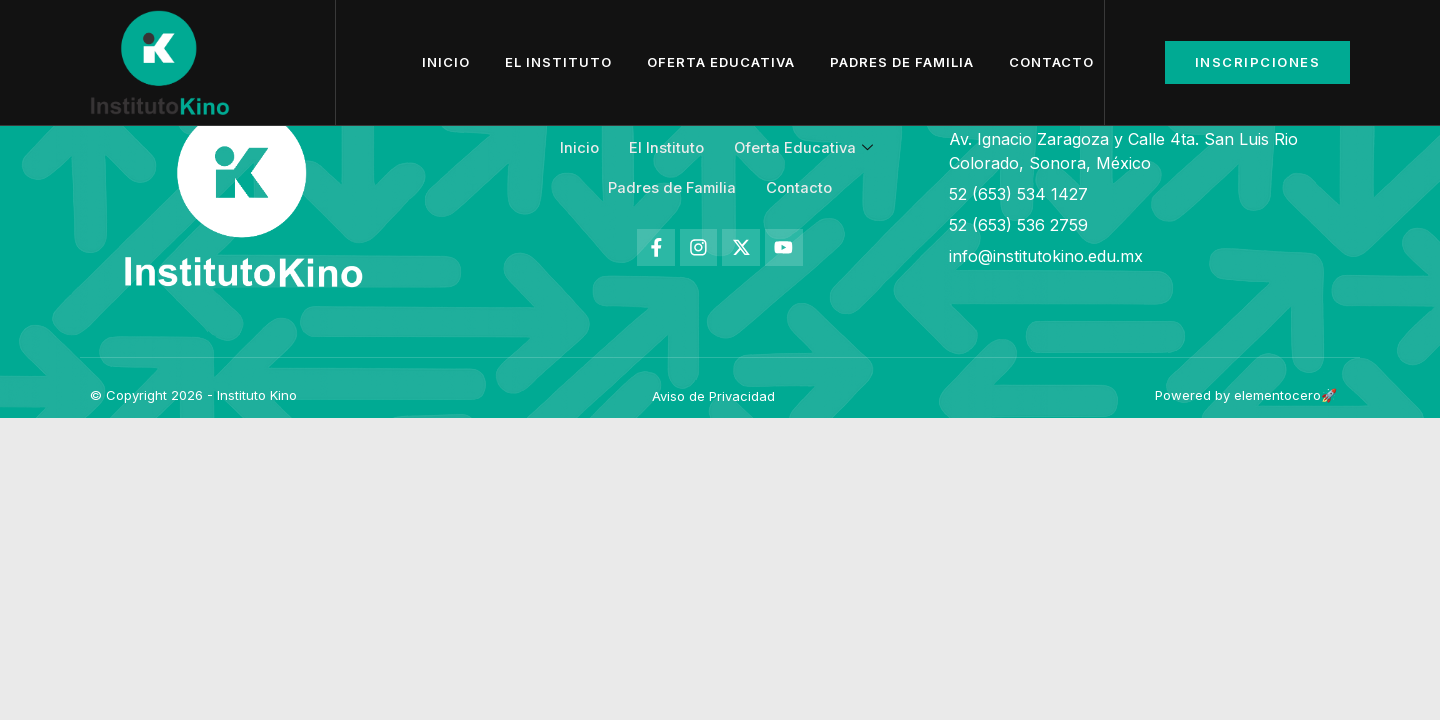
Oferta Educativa (721, 62)
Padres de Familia (902, 62)
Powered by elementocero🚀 (1246, 395)
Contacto (1051, 62)
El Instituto (558, 62)
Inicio (446, 62)
